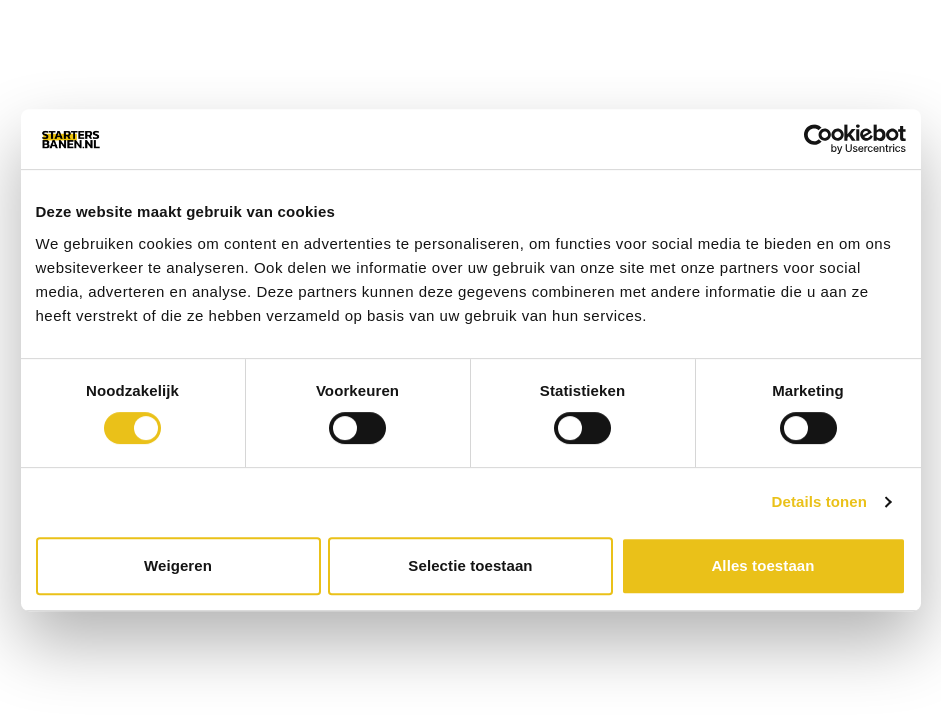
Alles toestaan (762, 565)
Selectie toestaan (470, 565)
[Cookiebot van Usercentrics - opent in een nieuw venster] (818, 139)
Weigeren (178, 565)
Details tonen (819, 501)
